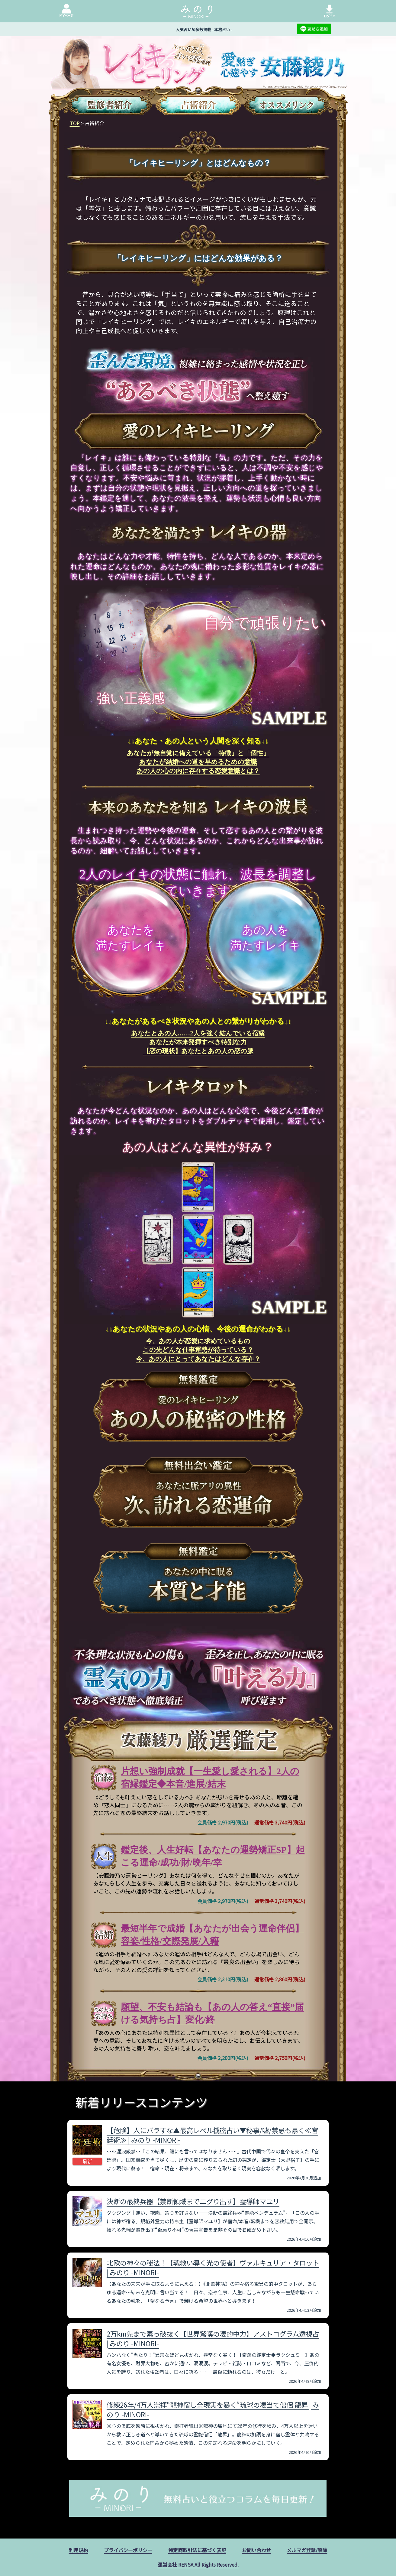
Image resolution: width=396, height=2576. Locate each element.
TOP (75, 123)
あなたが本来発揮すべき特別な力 (198, 1042)
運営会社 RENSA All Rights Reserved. (198, 2564)
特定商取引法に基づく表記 (197, 2550)
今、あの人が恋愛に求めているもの (198, 1341)
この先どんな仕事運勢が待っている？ (198, 1349)
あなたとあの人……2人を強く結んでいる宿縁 (198, 1033)
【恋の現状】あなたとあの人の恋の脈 (198, 1051)
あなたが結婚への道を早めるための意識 (198, 761)
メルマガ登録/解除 (307, 2550)
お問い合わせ (256, 2550)
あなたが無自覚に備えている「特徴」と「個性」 (198, 753)
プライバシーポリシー (128, 2550)
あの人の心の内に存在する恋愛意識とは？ (198, 771)
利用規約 (78, 2550)
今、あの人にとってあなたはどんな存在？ (198, 1359)
